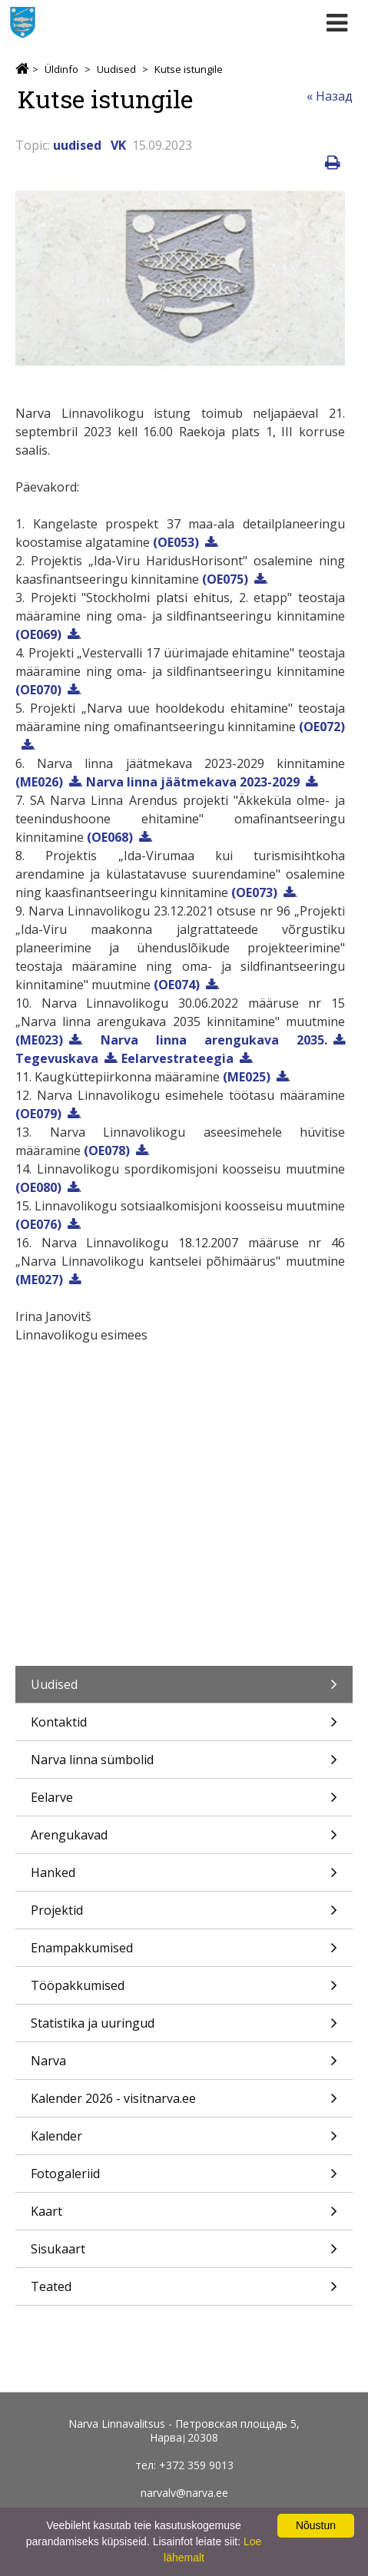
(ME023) (39, 1039)
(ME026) (39, 781)
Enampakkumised (184, 1952)
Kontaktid (184, 1726)
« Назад (330, 96)
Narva (184, 2065)
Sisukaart (184, 2253)
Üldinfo (61, 69)
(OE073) (254, 892)
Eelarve (184, 1802)
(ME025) (246, 1076)
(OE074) (177, 984)
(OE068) (110, 837)
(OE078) (107, 1150)
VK (118, 145)
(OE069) (38, 634)
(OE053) (176, 542)
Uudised (116, 69)
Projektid (184, 1915)
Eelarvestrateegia (177, 1058)
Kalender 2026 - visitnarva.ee (184, 2103)
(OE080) (38, 1187)
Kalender (184, 2140)
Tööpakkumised (184, 1990)
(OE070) (38, 689)
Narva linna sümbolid (184, 1764)
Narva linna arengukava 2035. (214, 1039)
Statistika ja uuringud (184, 2028)
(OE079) (38, 1113)
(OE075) (225, 579)
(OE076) (38, 1224)
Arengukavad (184, 1839)
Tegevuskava (56, 1058)
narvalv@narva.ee (184, 2492)
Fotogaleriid (184, 2178)
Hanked (184, 1877)
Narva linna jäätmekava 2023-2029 (193, 781)
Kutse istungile (188, 69)
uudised (77, 145)
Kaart (184, 2216)
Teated (184, 2291)
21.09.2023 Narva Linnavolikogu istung (180, 1491)
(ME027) (39, 1279)
